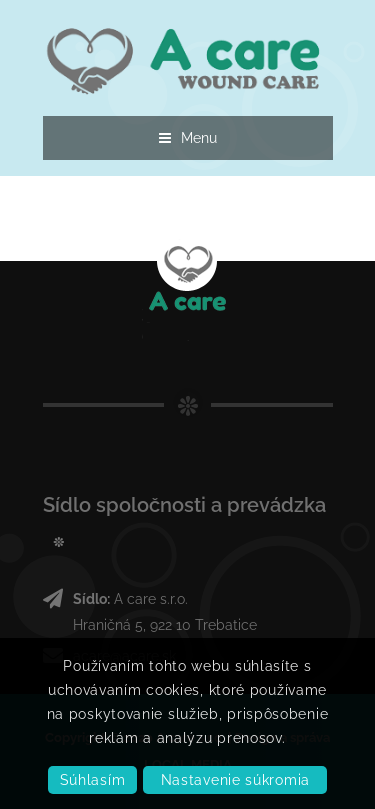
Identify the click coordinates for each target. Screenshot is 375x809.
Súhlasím (93, 780)
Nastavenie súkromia (235, 780)
